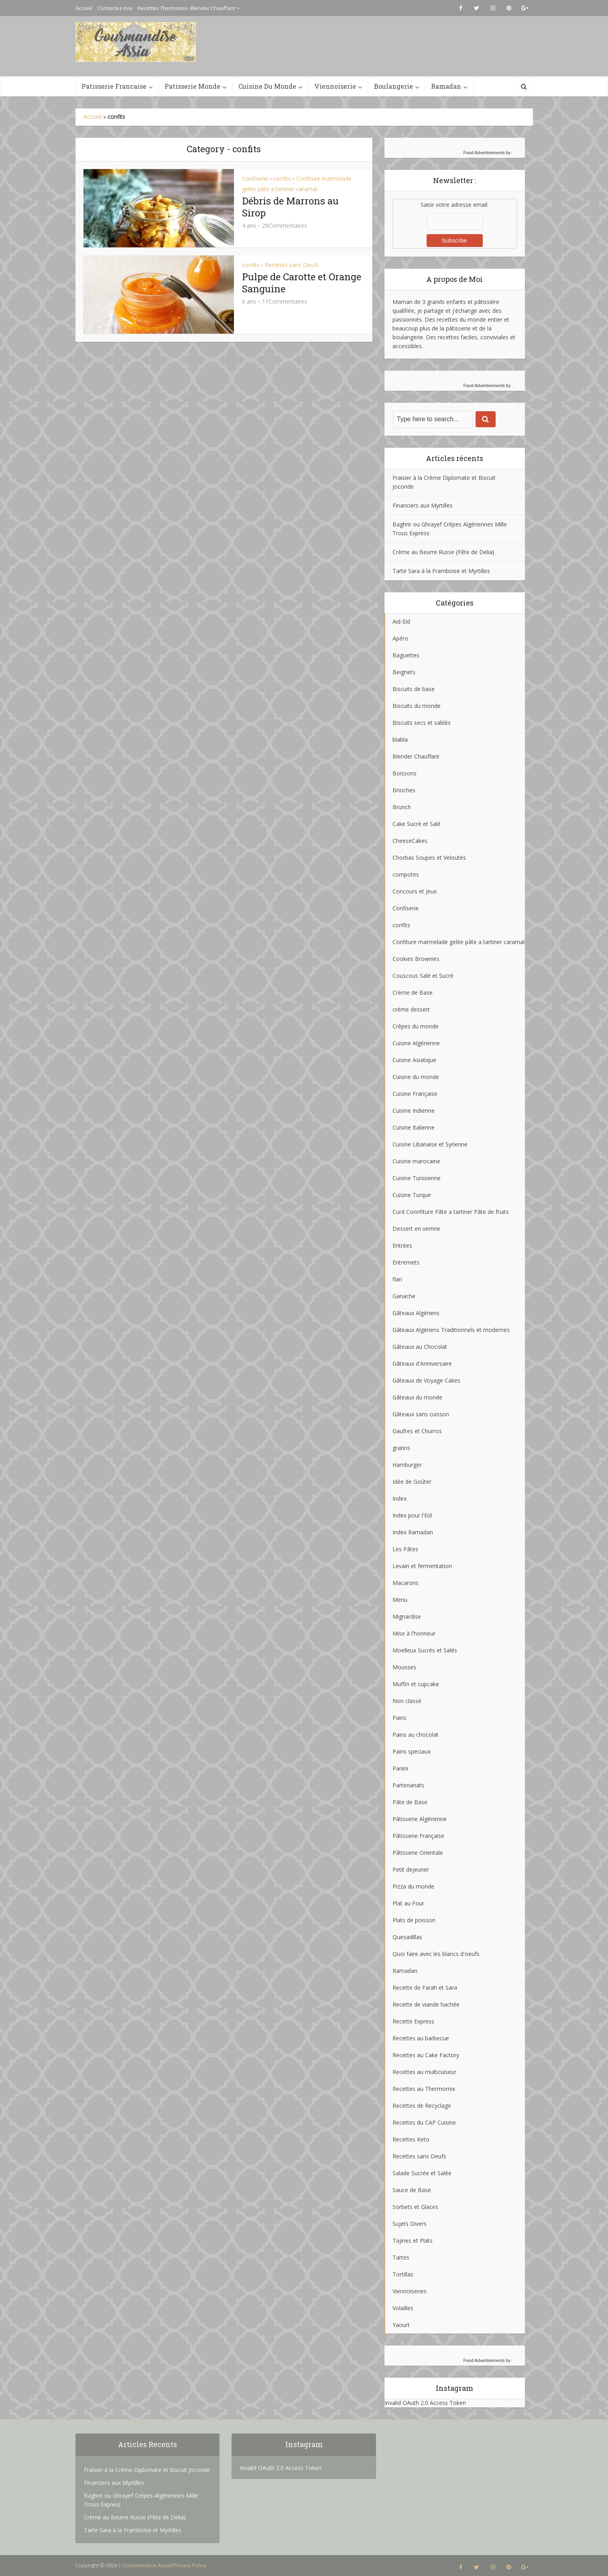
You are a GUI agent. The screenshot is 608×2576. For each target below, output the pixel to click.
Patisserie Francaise (113, 86)
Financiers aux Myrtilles (422, 505)
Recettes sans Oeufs (292, 265)
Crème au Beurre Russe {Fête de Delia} (443, 552)
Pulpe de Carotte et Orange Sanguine (301, 282)
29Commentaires (284, 225)
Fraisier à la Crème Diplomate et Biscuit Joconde (147, 2470)
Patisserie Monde (192, 86)
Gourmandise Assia (146, 2565)
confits (282, 178)
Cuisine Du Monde (267, 86)
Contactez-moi (115, 8)
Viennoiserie (335, 86)
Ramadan (446, 86)
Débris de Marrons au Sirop (290, 206)
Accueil (83, 8)
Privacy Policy (189, 2565)
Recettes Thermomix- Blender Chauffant (186, 8)
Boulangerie (393, 86)
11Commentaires (284, 301)
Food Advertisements (483, 152)
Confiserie (255, 178)
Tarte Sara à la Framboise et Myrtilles (441, 571)
